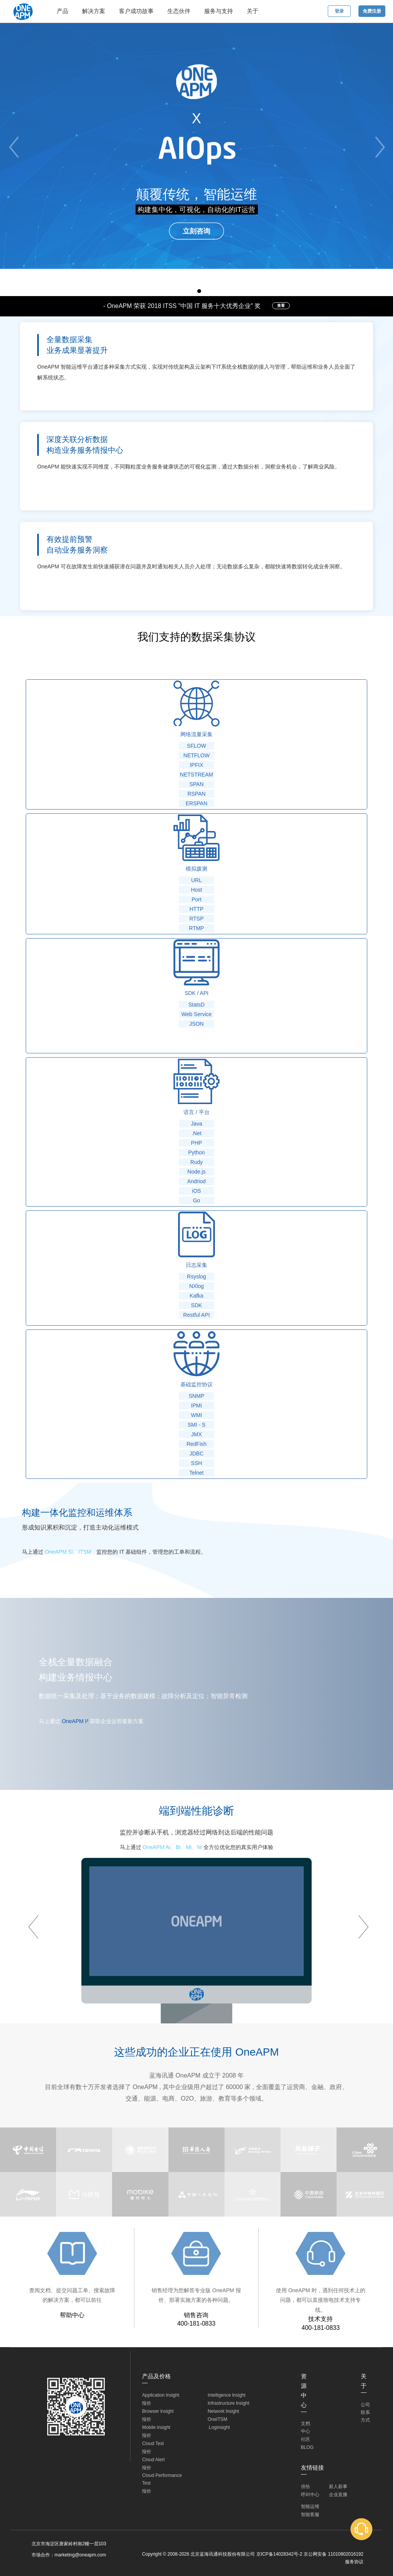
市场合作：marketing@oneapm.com (68, 2555)
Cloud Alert (153, 2459)
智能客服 (310, 2514)
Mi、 (191, 1847)
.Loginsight (219, 2427)
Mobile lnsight (156, 2427)
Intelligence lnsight (227, 2395)
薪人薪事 (338, 2486)
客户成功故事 (136, 11)
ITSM (84, 1552)
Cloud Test (152, 2443)
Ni (199, 1847)
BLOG (307, 2447)
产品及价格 (156, 2376)
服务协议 (354, 2561)
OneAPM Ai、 (159, 1847)
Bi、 (181, 1847)
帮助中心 (72, 2315)
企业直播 (338, 2494)
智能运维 (310, 2506)
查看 (281, 305)
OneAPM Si (59, 1552)
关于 (252, 11)
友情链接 (312, 2467)
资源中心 (304, 2390)
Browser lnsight (157, 2411)
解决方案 (93, 11)
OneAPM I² (75, 1721)
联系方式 (365, 2416)
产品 (62, 11)
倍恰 (305, 2486)
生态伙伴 (178, 11)
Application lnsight (160, 2395)
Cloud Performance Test (162, 2479)
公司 (365, 2404)
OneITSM (217, 2419)
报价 (146, 2403)
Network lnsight (223, 2411)
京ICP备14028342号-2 (279, 2554)
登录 (339, 11)
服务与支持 (218, 11)
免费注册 (372, 11)
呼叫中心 (310, 2494)
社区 (305, 2439)
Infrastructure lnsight (228, 2403)
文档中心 (305, 2427)
